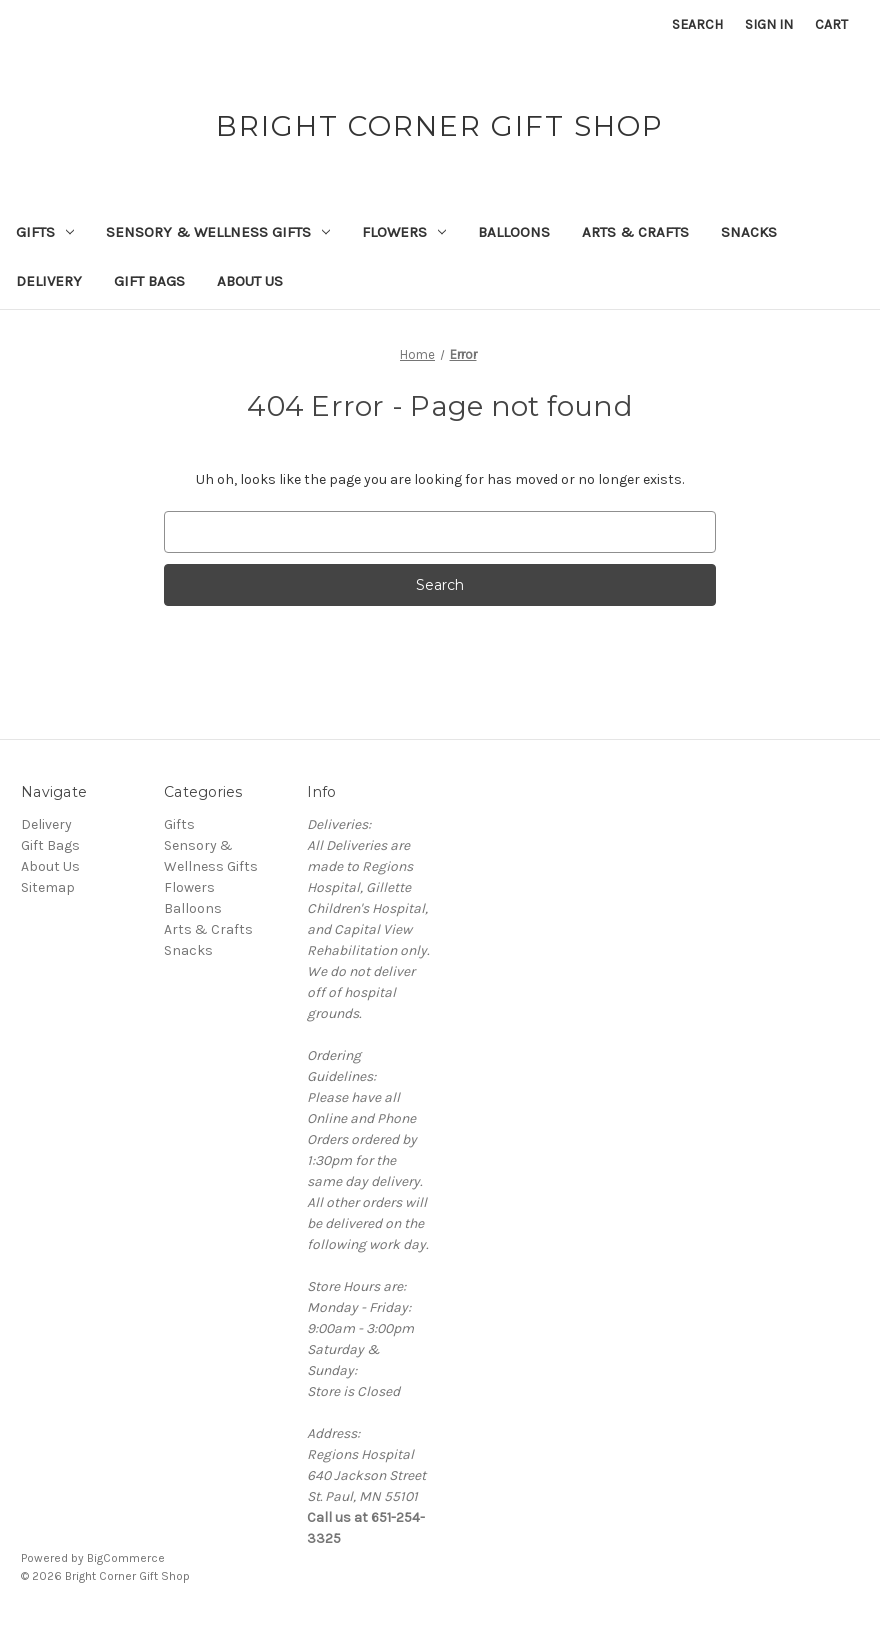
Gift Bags (149, 281)
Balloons (514, 232)
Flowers (404, 232)
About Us (250, 281)
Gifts (45, 232)
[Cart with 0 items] (831, 24)
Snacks (749, 232)
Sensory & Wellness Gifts (218, 232)
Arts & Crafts (635, 232)
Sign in (769, 24)
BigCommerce (126, 1558)
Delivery (49, 281)
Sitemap (48, 887)
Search (697, 24)
